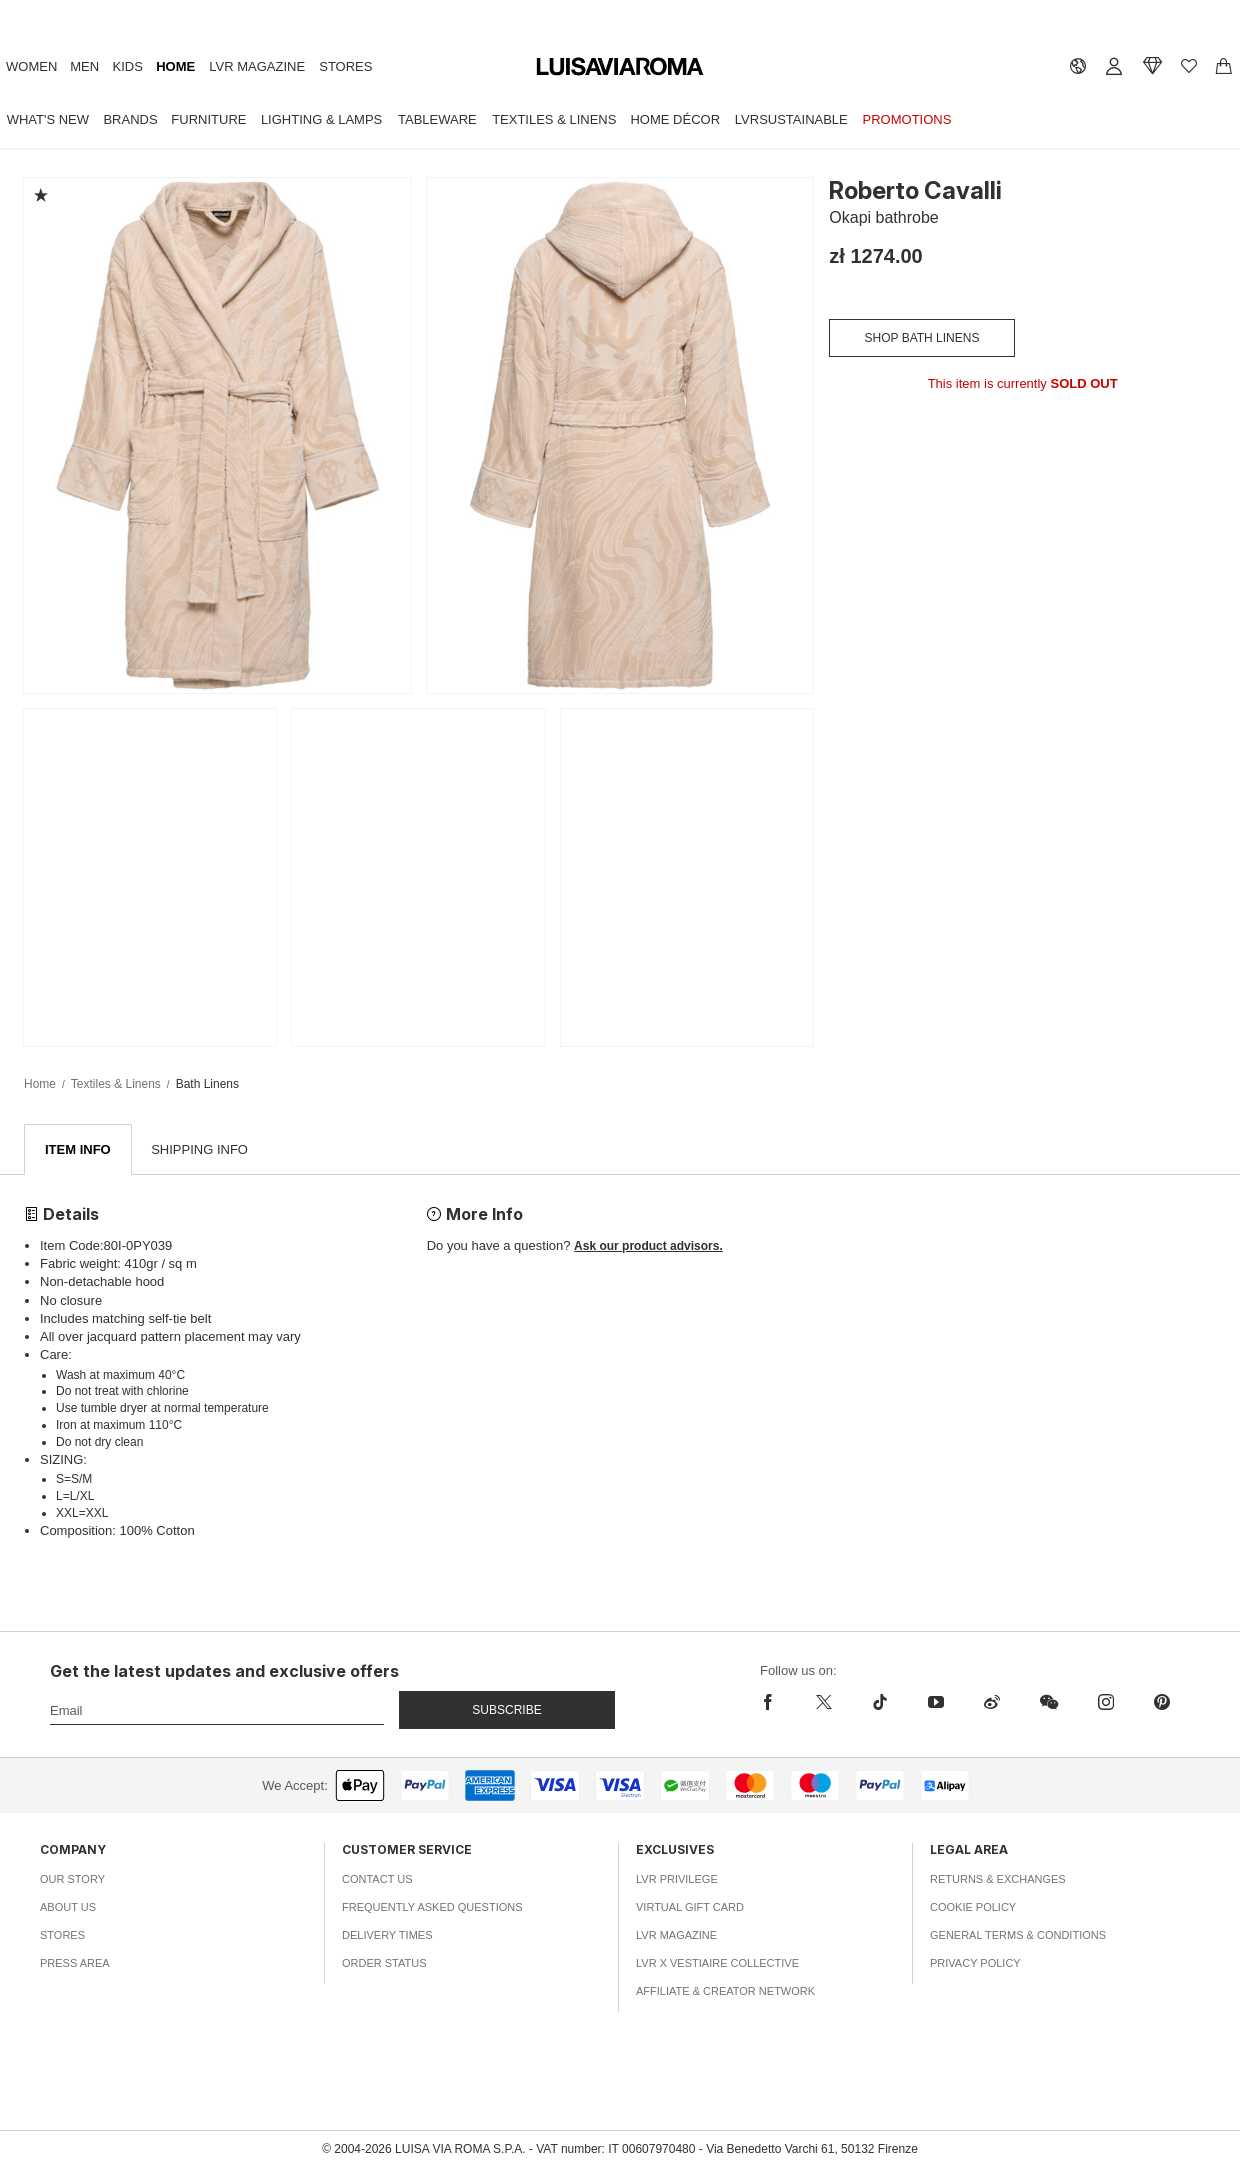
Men (84, 66)
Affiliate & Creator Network (725, 1992)
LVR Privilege (677, 1880)
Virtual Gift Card (690, 1908)
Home (175, 66)
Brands (130, 119)
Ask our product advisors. (648, 1247)
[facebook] (773, 1703)
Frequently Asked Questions (432, 1908)
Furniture (208, 119)
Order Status (384, 1964)
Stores (345, 66)
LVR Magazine (257, 66)
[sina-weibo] (992, 1703)
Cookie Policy (973, 1908)
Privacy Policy (975, 1964)
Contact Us (377, 1880)
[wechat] (1049, 1703)
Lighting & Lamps (321, 119)
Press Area (75, 1964)
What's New (48, 119)
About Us (68, 1908)
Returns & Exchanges (998, 1880)
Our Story (72, 1880)
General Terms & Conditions (1018, 1936)
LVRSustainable (791, 119)
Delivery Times (387, 1936)
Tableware (437, 119)
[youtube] (936, 1703)
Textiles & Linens (554, 119)
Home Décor (675, 119)
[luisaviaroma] (620, 67)
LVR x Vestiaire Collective (717, 1964)
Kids (128, 66)
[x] (824, 1703)
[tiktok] (880, 1703)
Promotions (907, 119)
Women (31, 66)
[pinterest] (1162, 1703)
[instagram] (1106, 1703)
